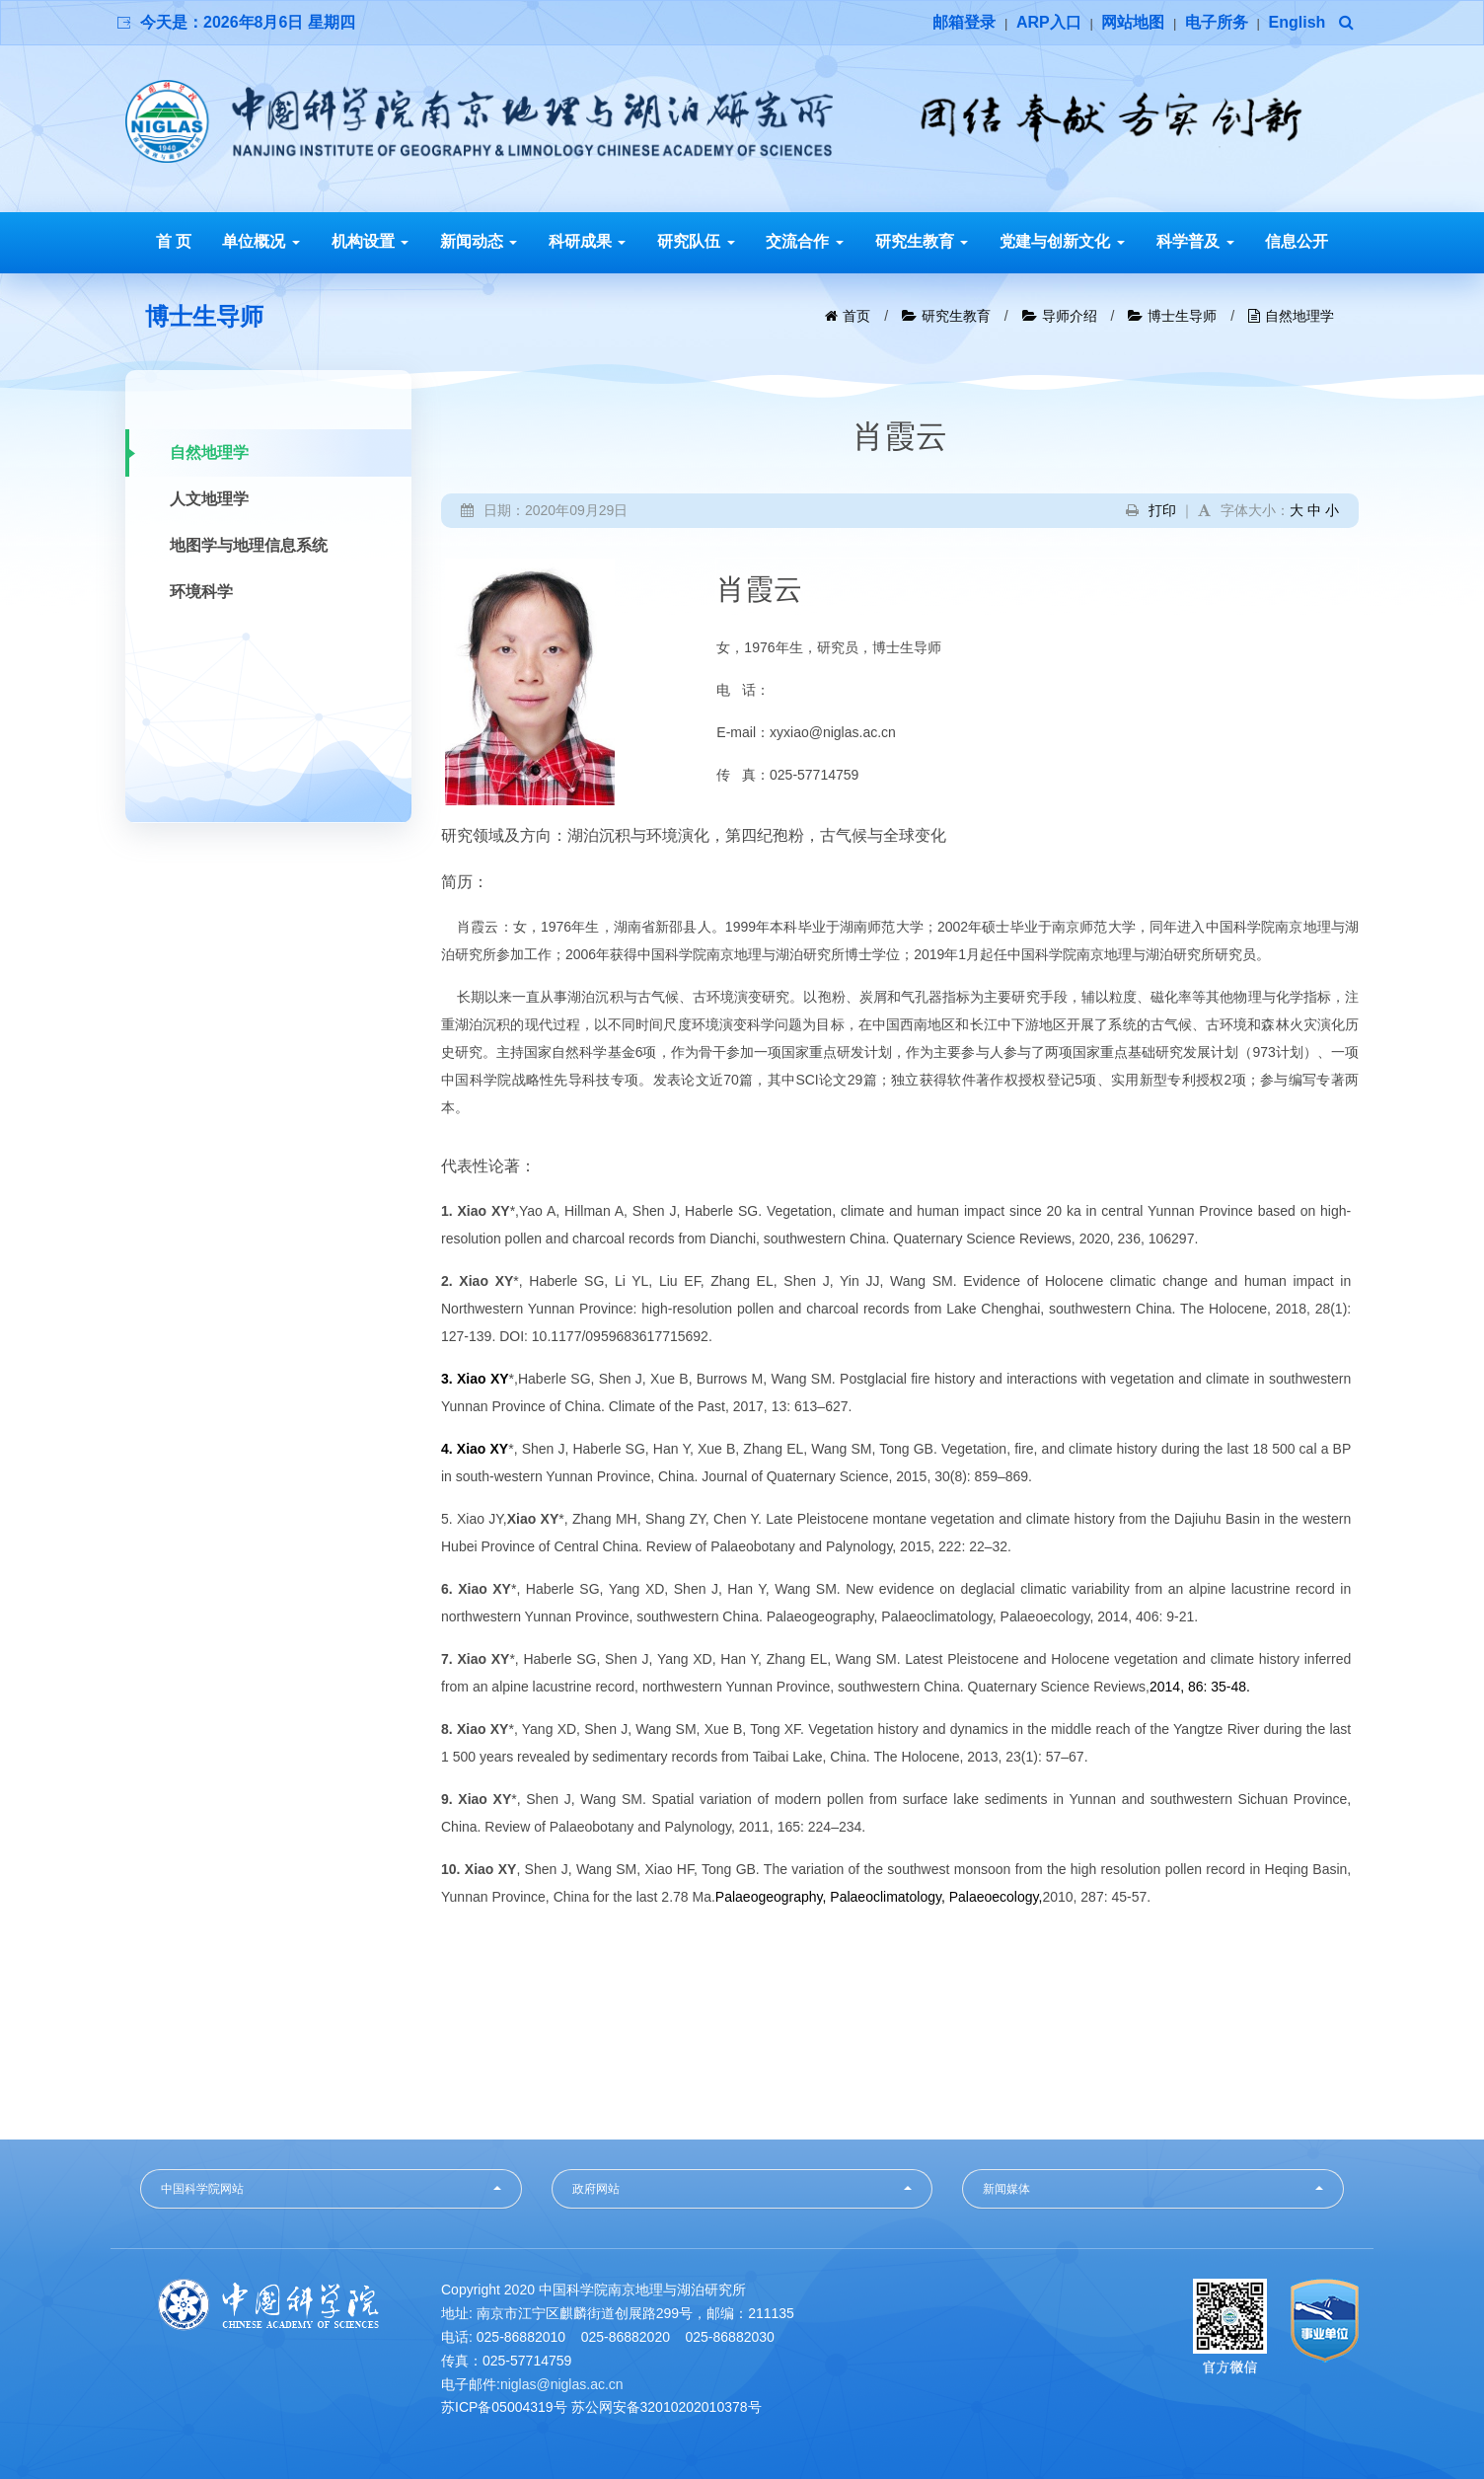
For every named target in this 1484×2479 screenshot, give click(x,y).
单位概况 (260, 241)
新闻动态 (478, 241)
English (1297, 22)
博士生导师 (1182, 316)
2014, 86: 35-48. (1200, 1686)
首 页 (173, 241)
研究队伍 (695, 241)
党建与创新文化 (1062, 241)
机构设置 (370, 241)
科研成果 (587, 241)
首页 (856, 316)
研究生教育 (921, 241)
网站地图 (1132, 22)
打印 (1162, 510)
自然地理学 (1299, 316)
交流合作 (804, 241)
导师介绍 (1069, 316)
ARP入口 (1048, 22)
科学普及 (1194, 241)
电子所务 (1216, 22)
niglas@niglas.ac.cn (562, 2384)
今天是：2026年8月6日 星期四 (247, 22)
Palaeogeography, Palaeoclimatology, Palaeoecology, (879, 1897)
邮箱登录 (964, 22)
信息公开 (1296, 241)
